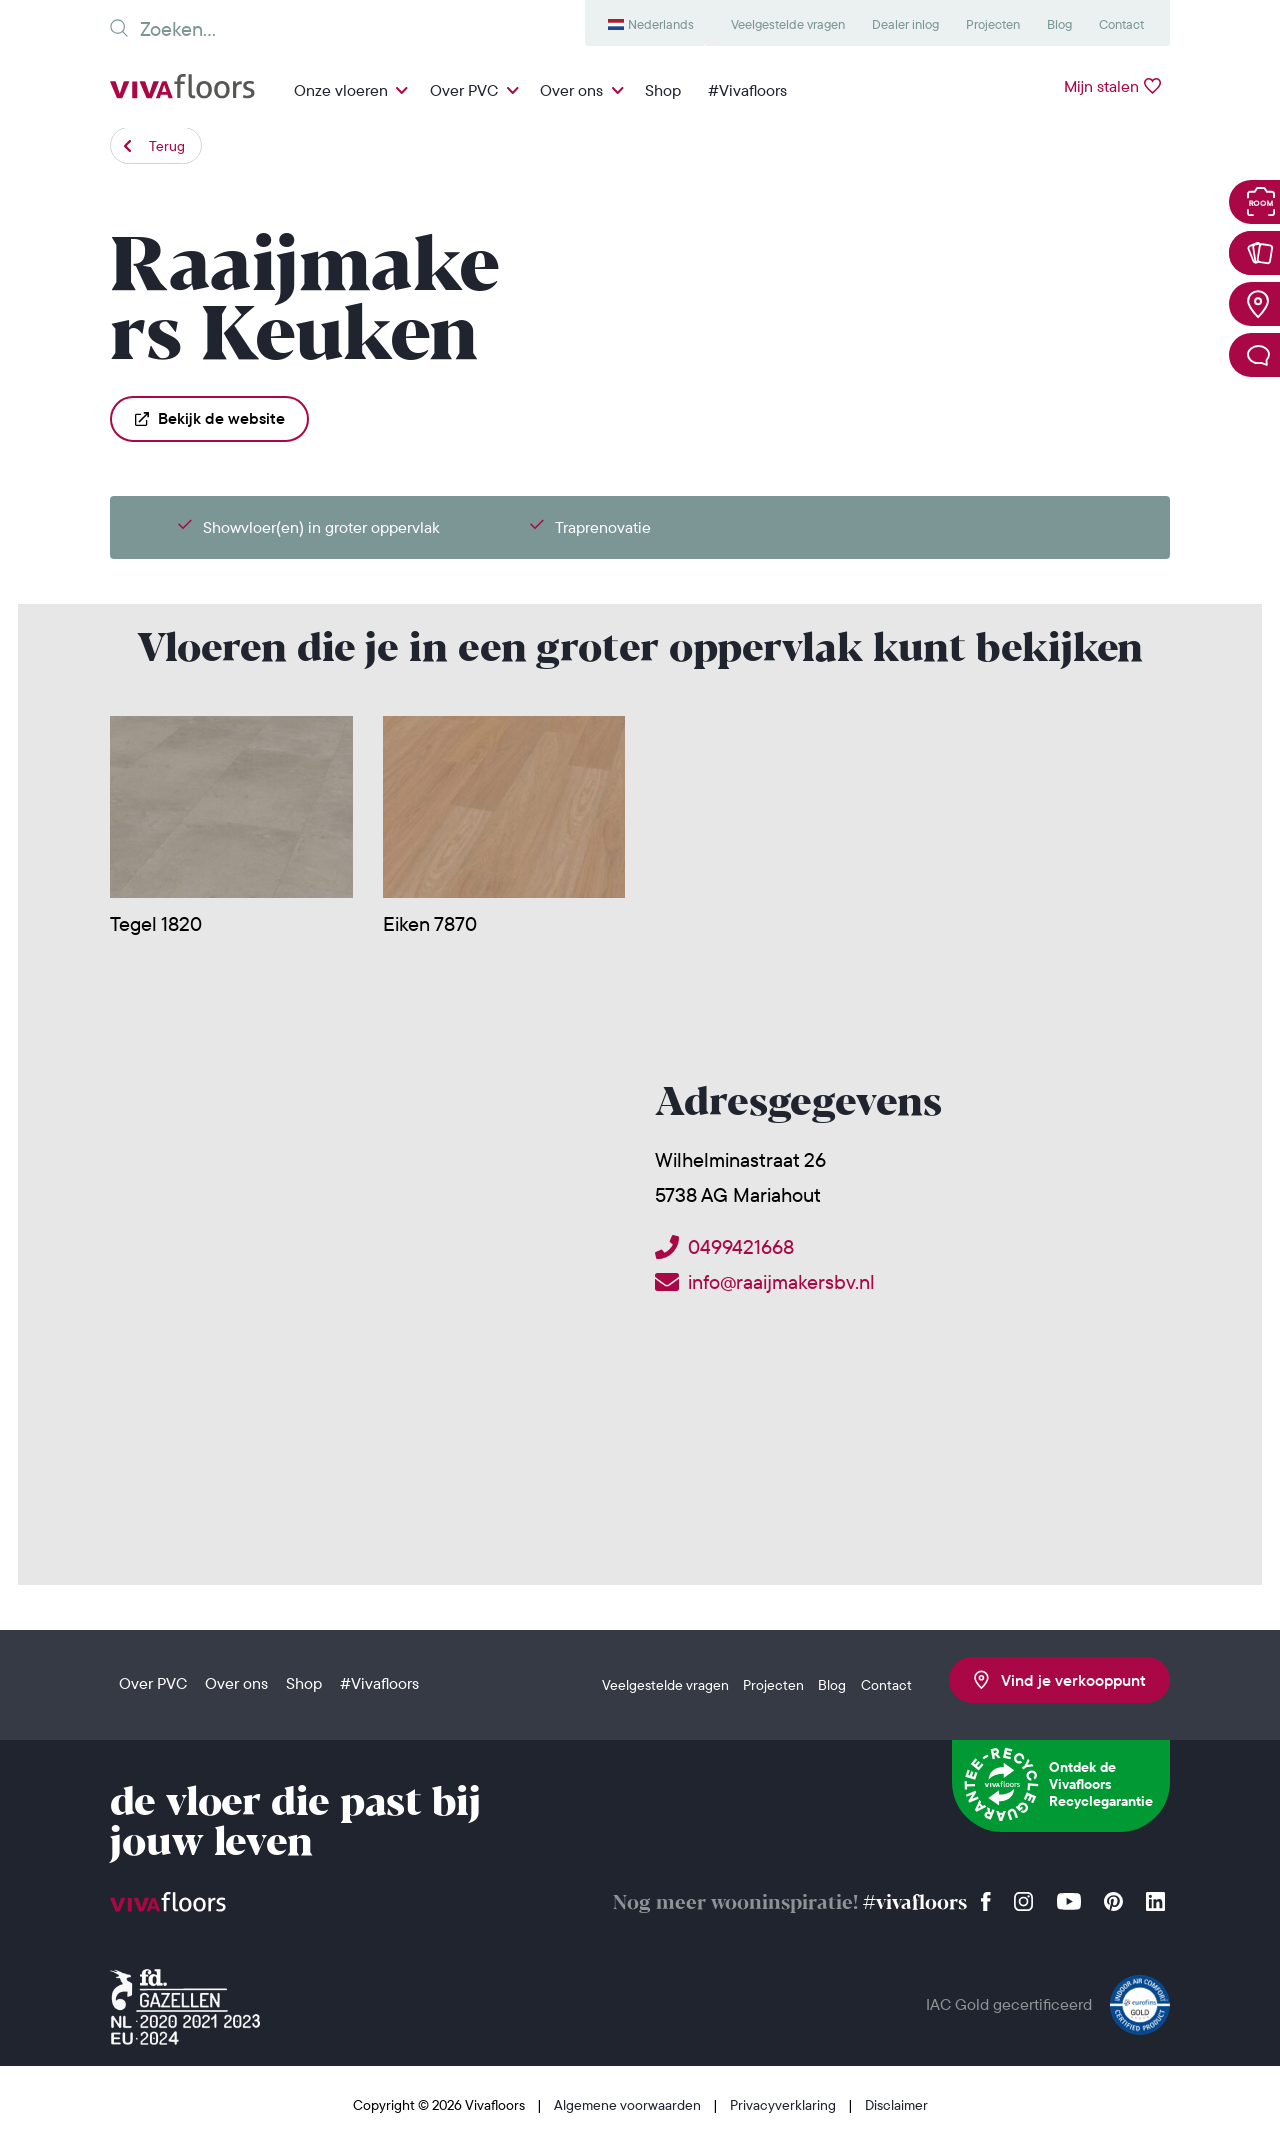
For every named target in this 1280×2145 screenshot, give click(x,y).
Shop (663, 90)
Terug (167, 146)
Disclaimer (896, 2105)
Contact (1121, 24)
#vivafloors (915, 1903)
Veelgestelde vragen (788, 24)
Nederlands (661, 24)
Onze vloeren (341, 90)
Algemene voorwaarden (629, 2105)
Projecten (993, 24)
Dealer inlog (905, 24)
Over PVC (464, 90)
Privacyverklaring (784, 2105)
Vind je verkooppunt (1060, 1680)
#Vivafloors (747, 90)
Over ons (571, 90)
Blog (1059, 24)
